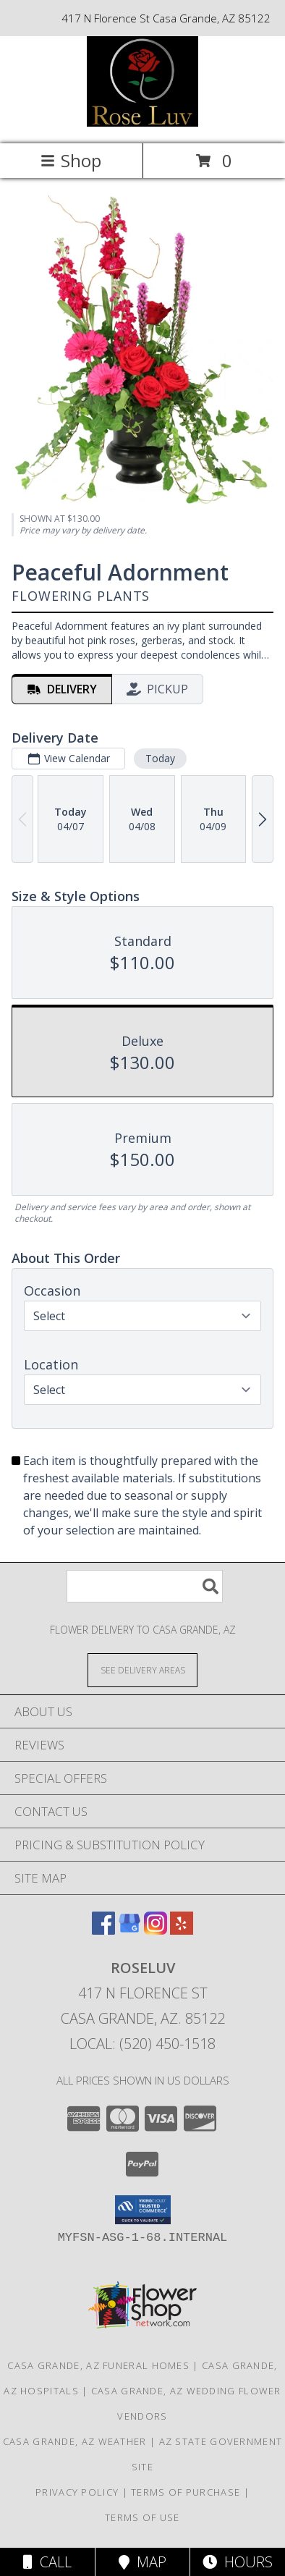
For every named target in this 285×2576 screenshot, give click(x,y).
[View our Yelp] (181, 1930)
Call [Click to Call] (47, 2562)
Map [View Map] (142, 2562)
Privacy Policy (77, 2492)
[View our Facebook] (103, 1930)
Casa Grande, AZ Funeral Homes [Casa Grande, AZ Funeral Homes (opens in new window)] (98, 2365)
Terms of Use (142, 2517)
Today (160, 758)
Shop (71, 160)
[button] (143, 2209)
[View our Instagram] (155, 1930)
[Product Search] (145, 1586)
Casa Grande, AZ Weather (75, 2441)
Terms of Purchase (185, 2492)
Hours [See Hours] (238, 2562)
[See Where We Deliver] (142, 1669)
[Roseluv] (143, 123)
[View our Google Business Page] (129, 1930)
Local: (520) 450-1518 (142, 2043)
